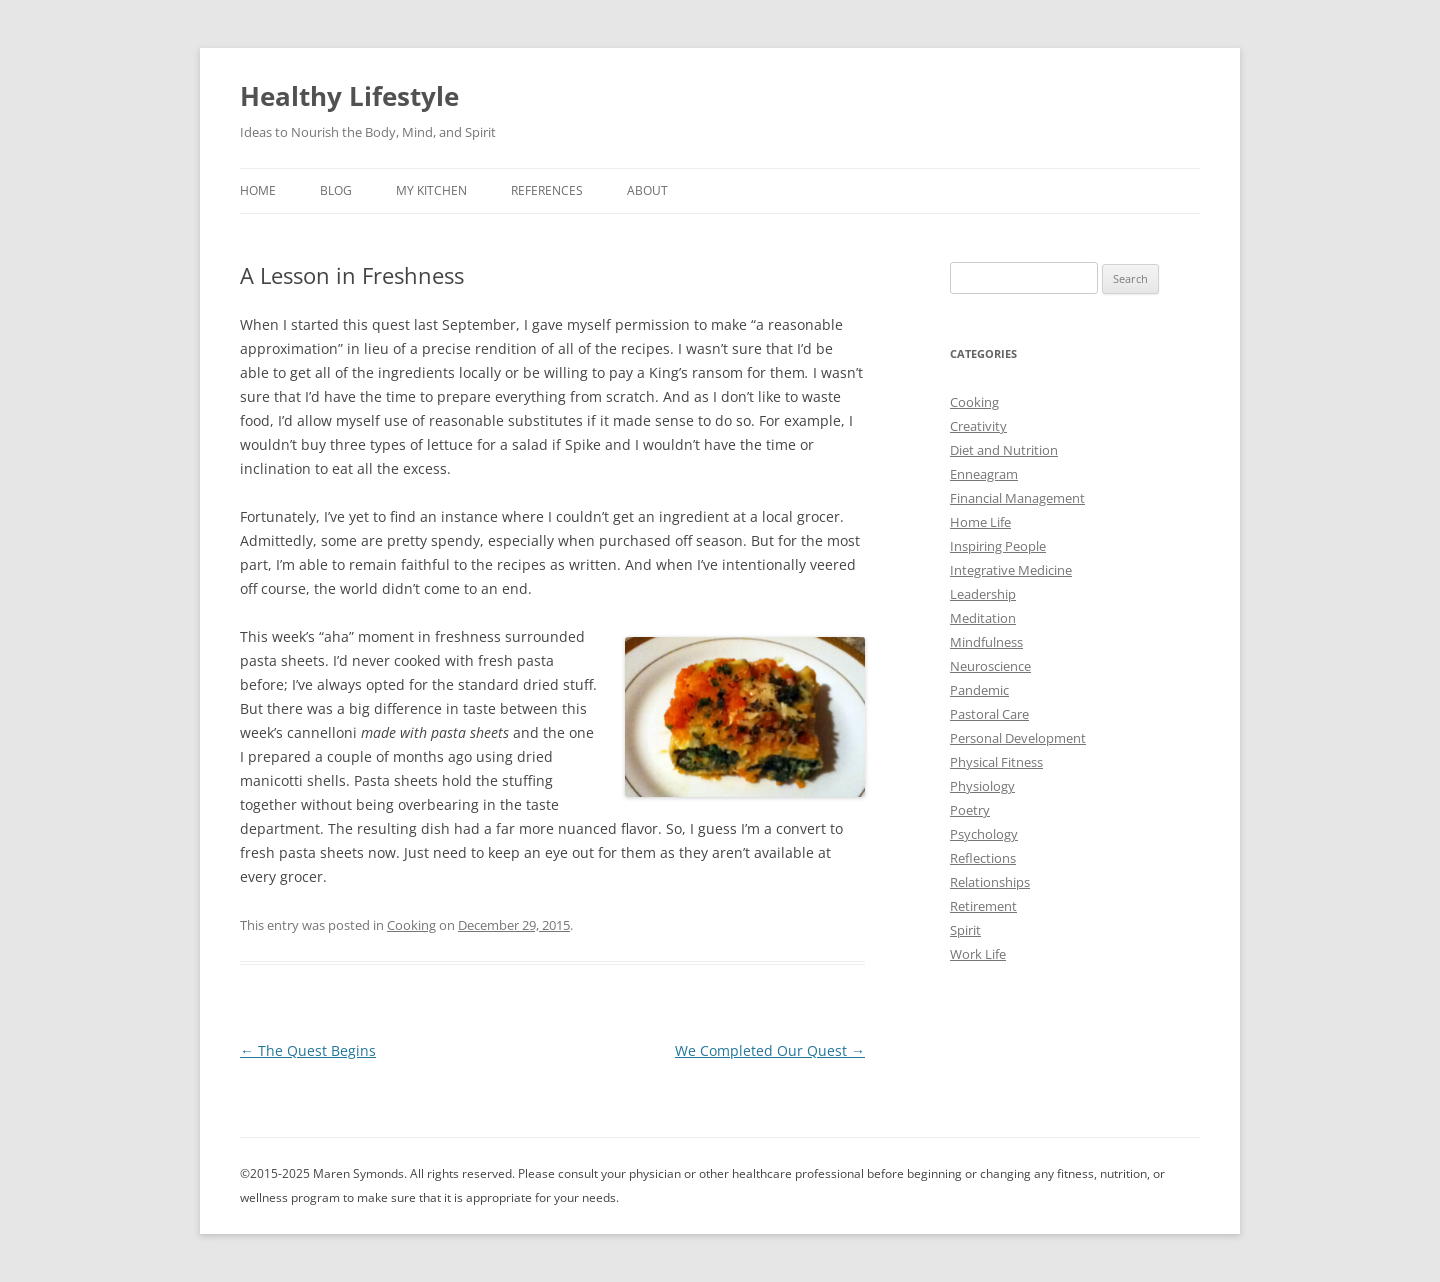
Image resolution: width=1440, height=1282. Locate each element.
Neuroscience (990, 666)
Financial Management (1017, 498)
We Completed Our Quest (770, 1050)
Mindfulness (986, 642)
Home (258, 190)
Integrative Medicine (1011, 570)
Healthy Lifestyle (349, 96)
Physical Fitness (996, 762)
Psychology (984, 834)
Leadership (983, 594)
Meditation (983, 618)
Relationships (990, 882)
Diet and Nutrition (1004, 450)
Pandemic (979, 690)
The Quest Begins (308, 1050)
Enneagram (984, 474)
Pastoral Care (989, 714)
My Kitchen (431, 190)
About (647, 190)
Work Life (978, 954)
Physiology (982, 786)
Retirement (983, 906)
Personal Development (1018, 738)
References (547, 190)
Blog (336, 190)
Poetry (970, 810)
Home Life (980, 522)
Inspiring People (998, 546)
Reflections (983, 858)
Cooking (411, 925)
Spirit (965, 930)
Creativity (978, 426)
